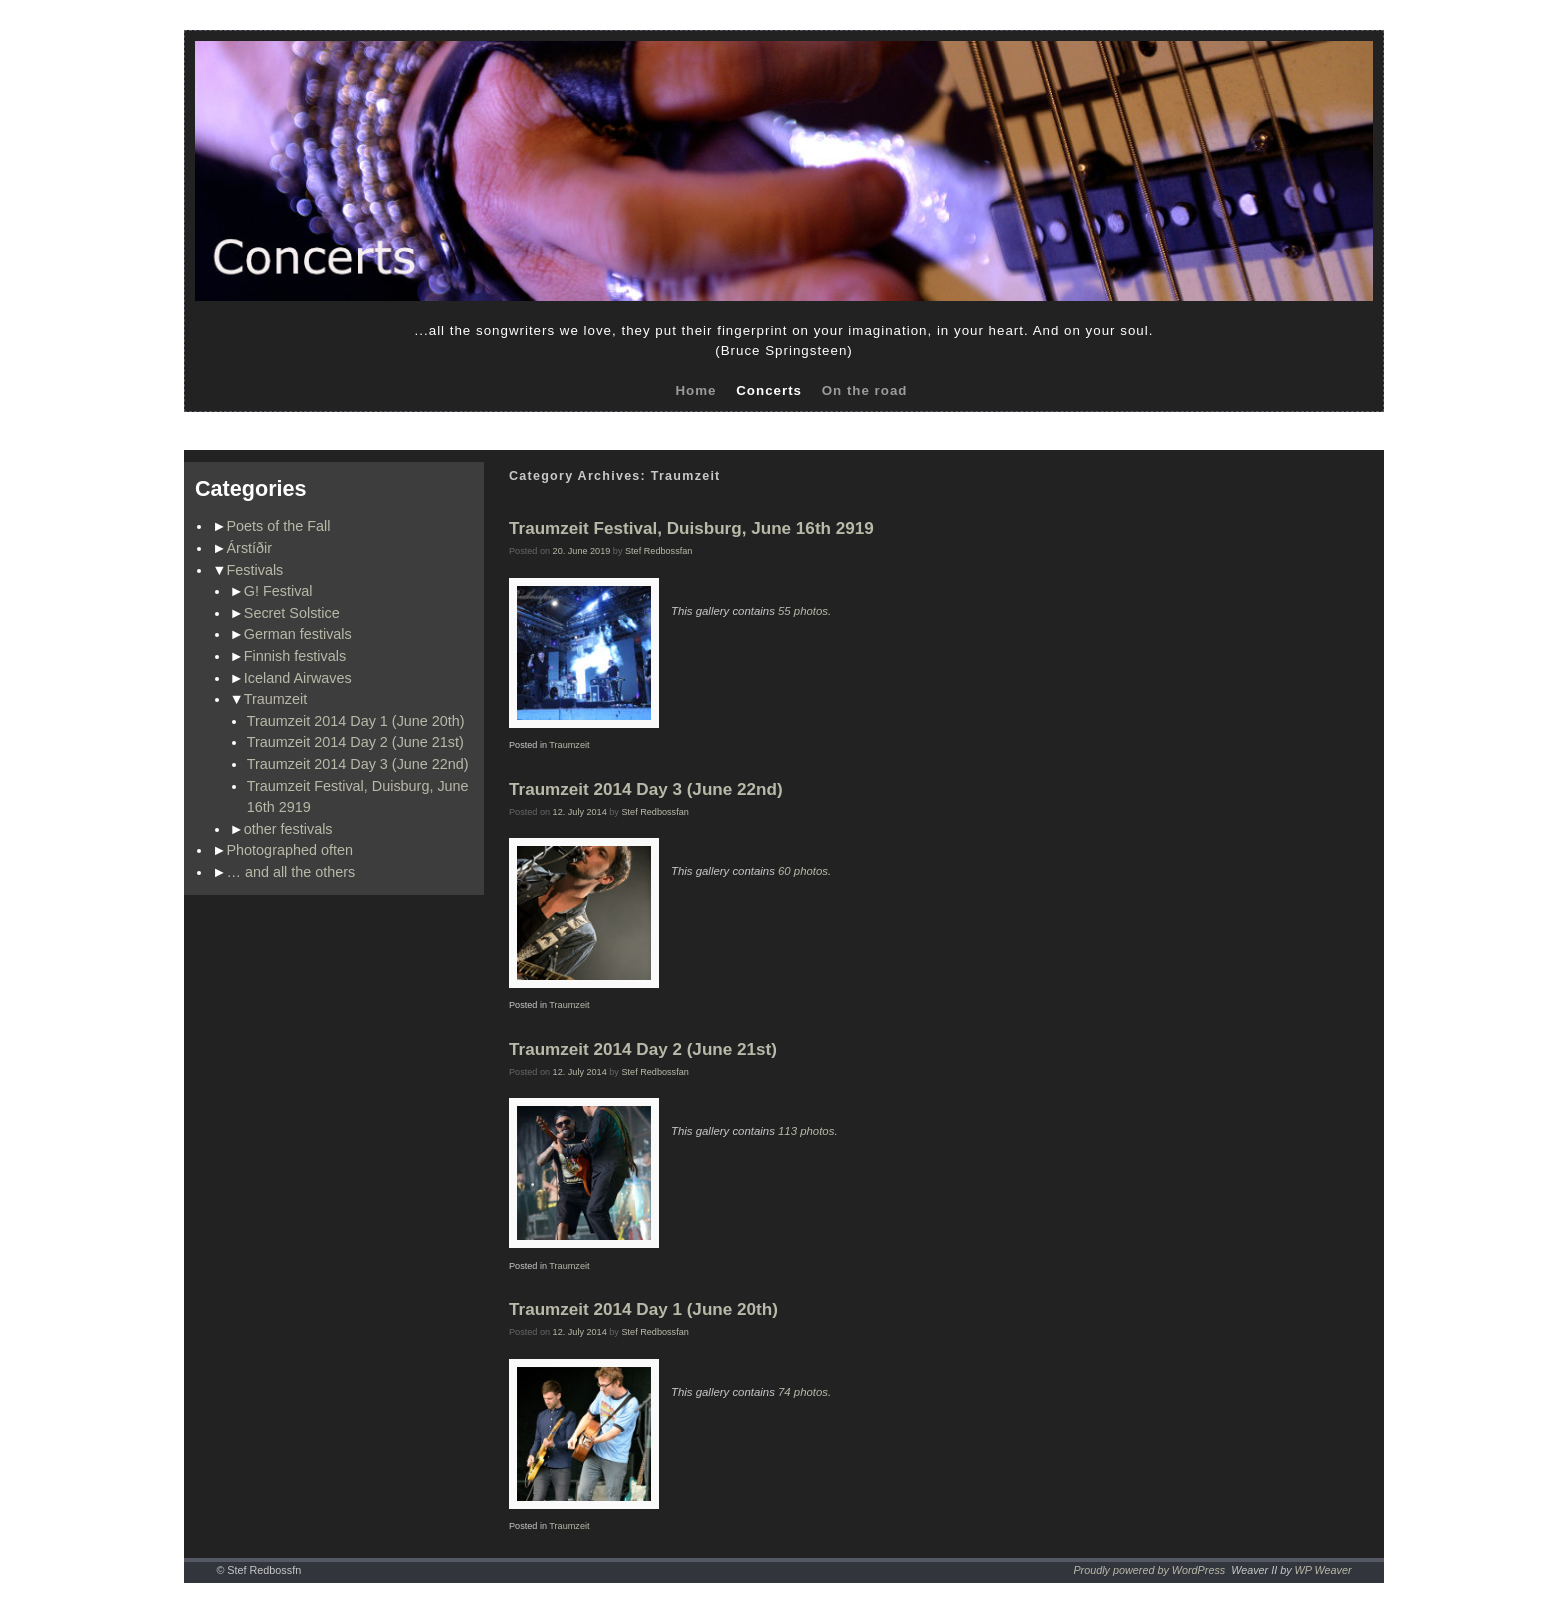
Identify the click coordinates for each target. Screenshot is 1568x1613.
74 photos (803, 1392)
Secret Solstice (292, 613)
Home (695, 390)
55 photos (803, 611)
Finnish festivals (295, 656)
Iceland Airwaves (298, 678)
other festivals (288, 829)
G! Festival (278, 591)
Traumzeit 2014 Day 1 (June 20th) (356, 721)
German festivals (298, 634)
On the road (865, 390)
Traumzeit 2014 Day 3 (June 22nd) (358, 764)
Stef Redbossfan (658, 551)
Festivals (255, 570)
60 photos (803, 871)
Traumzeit (275, 699)
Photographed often (290, 850)
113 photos (806, 1131)
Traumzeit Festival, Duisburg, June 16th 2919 (691, 528)
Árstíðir (250, 548)
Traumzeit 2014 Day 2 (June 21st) (355, 742)
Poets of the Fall (279, 526)
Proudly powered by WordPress (1149, 1570)
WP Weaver (1323, 1570)
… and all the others (291, 872)
